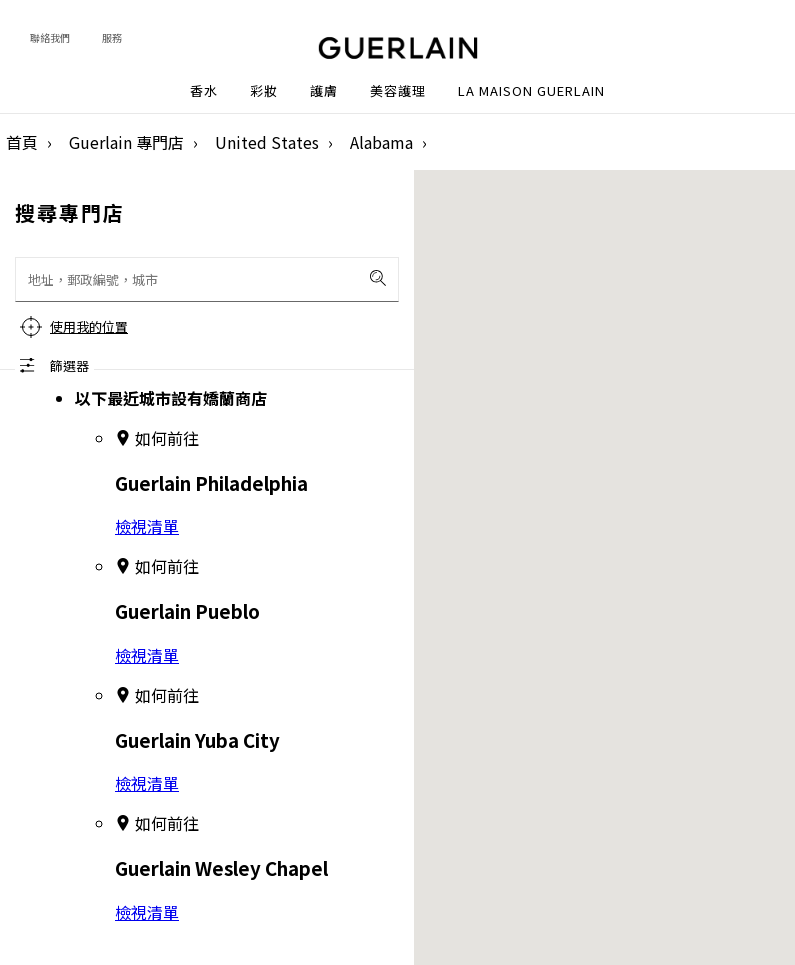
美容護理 (398, 91)
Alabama (381, 142)
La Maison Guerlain (531, 91)
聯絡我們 (50, 37)
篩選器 (69, 365)
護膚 (324, 91)
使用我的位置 (89, 326)
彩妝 (264, 91)
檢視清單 (147, 526)
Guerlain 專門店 (126, 142)
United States (267, 142)
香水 (204, 91)
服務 (112, 37)
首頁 (22, 142)
